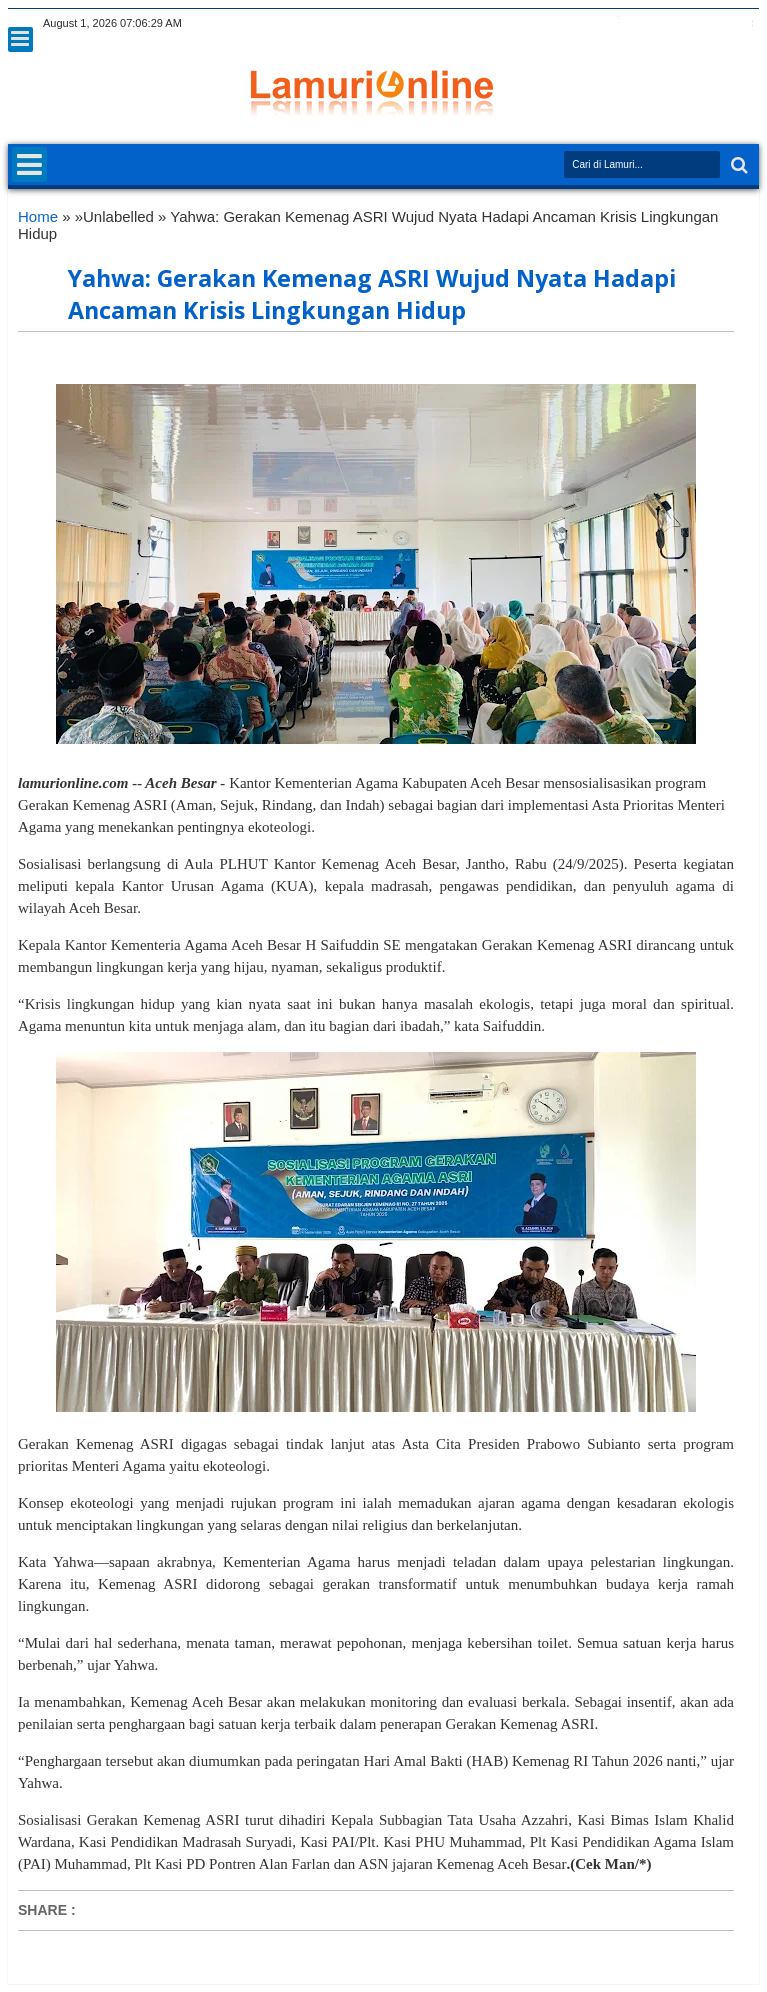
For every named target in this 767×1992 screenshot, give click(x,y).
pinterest (746, 23)
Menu (20, 39)
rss (668, 23)
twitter (590, 23)
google (642, 23)
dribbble (720, 23)
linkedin (694, 23)
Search (737, 165)
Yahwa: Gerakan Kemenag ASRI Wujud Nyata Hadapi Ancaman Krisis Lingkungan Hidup (372, 294)
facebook (616, 23)
